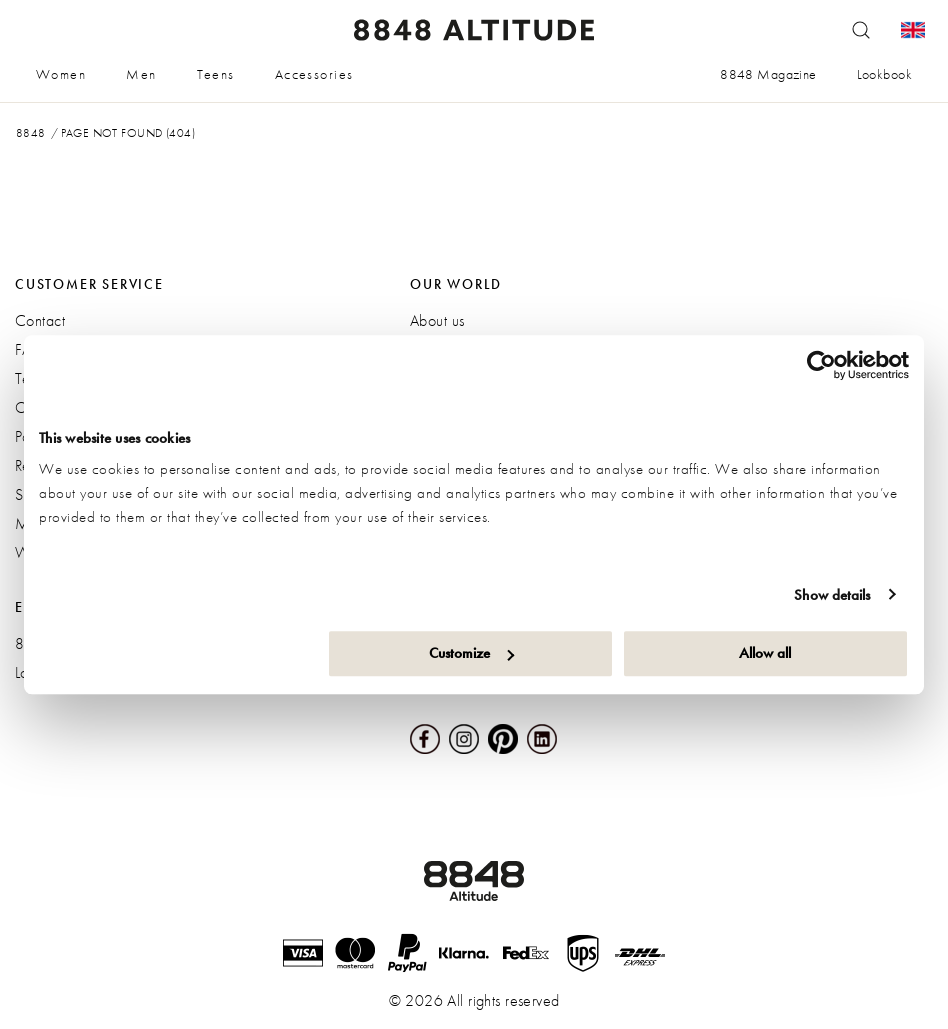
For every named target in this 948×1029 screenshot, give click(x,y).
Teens (216, 74)
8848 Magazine (768, 74)
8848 (31, 133)
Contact (40, 320)
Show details (832, 595)
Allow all (765, 653)
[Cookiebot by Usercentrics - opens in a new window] (821, 365)
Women (61, 74)
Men (141, 74)
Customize (471, 653)
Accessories (314, 74)
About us (437, 320)
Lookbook (884, 74)
